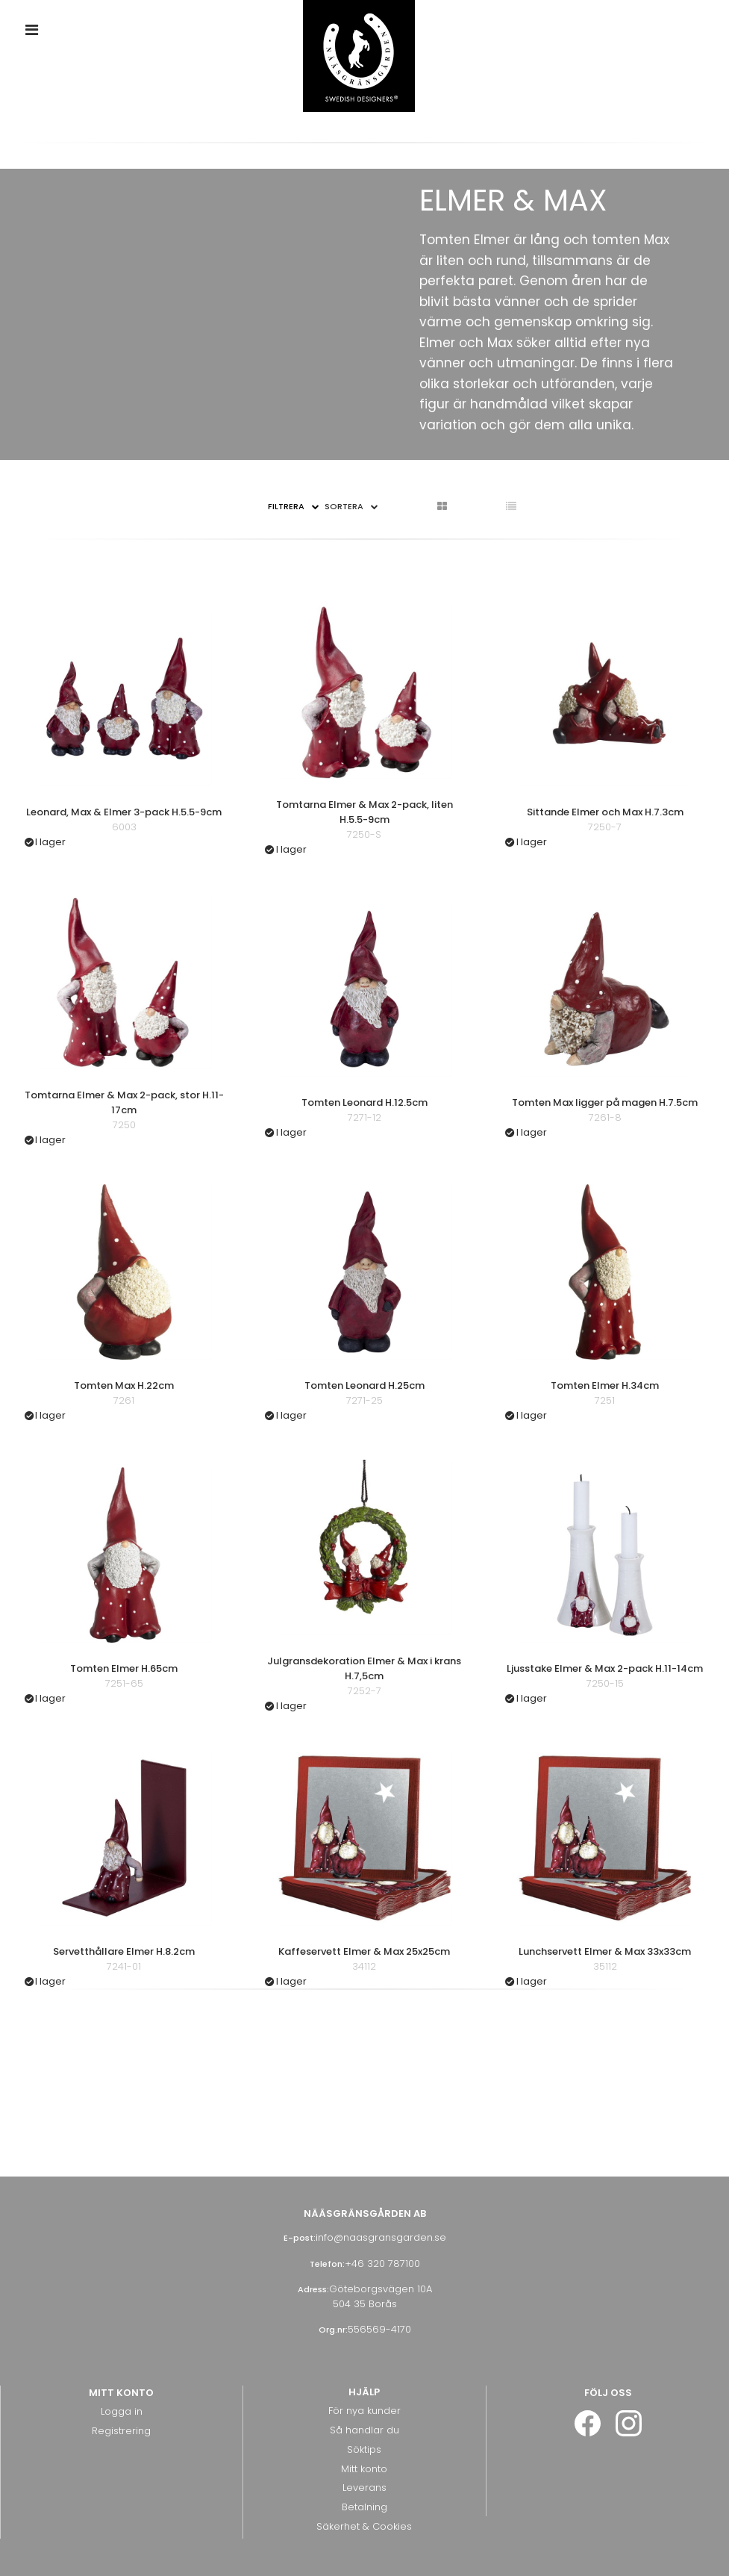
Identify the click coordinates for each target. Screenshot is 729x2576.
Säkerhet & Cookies (364, 2526)
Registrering (121, 2431)
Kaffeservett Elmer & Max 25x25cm (364, 1951)
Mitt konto (364, 2469)
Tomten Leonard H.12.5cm (364, 1102)
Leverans (364, 2487)
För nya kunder (364, 2411)
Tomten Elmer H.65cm (124, 1668)
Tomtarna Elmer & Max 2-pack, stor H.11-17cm (124, 1102)
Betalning (364, 2507)
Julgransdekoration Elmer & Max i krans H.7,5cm (364, 1668)
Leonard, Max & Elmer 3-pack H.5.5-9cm (124, 812)
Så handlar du (364, 2430)
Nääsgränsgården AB (365, 2213)
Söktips (364, 2449)
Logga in (122, 2411)
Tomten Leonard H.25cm (364, 1385)
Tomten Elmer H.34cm (605, 1385)
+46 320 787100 (382, 2263)
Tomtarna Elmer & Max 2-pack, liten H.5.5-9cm (364, 812)
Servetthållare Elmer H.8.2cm (124, 1951)
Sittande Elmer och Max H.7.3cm (605, 812)
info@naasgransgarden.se (381, 2237)
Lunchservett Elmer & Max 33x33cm (605, 1951)
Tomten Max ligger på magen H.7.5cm (605, 1102)
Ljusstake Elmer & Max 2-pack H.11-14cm (605, 1668)
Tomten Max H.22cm (124, 1385)
